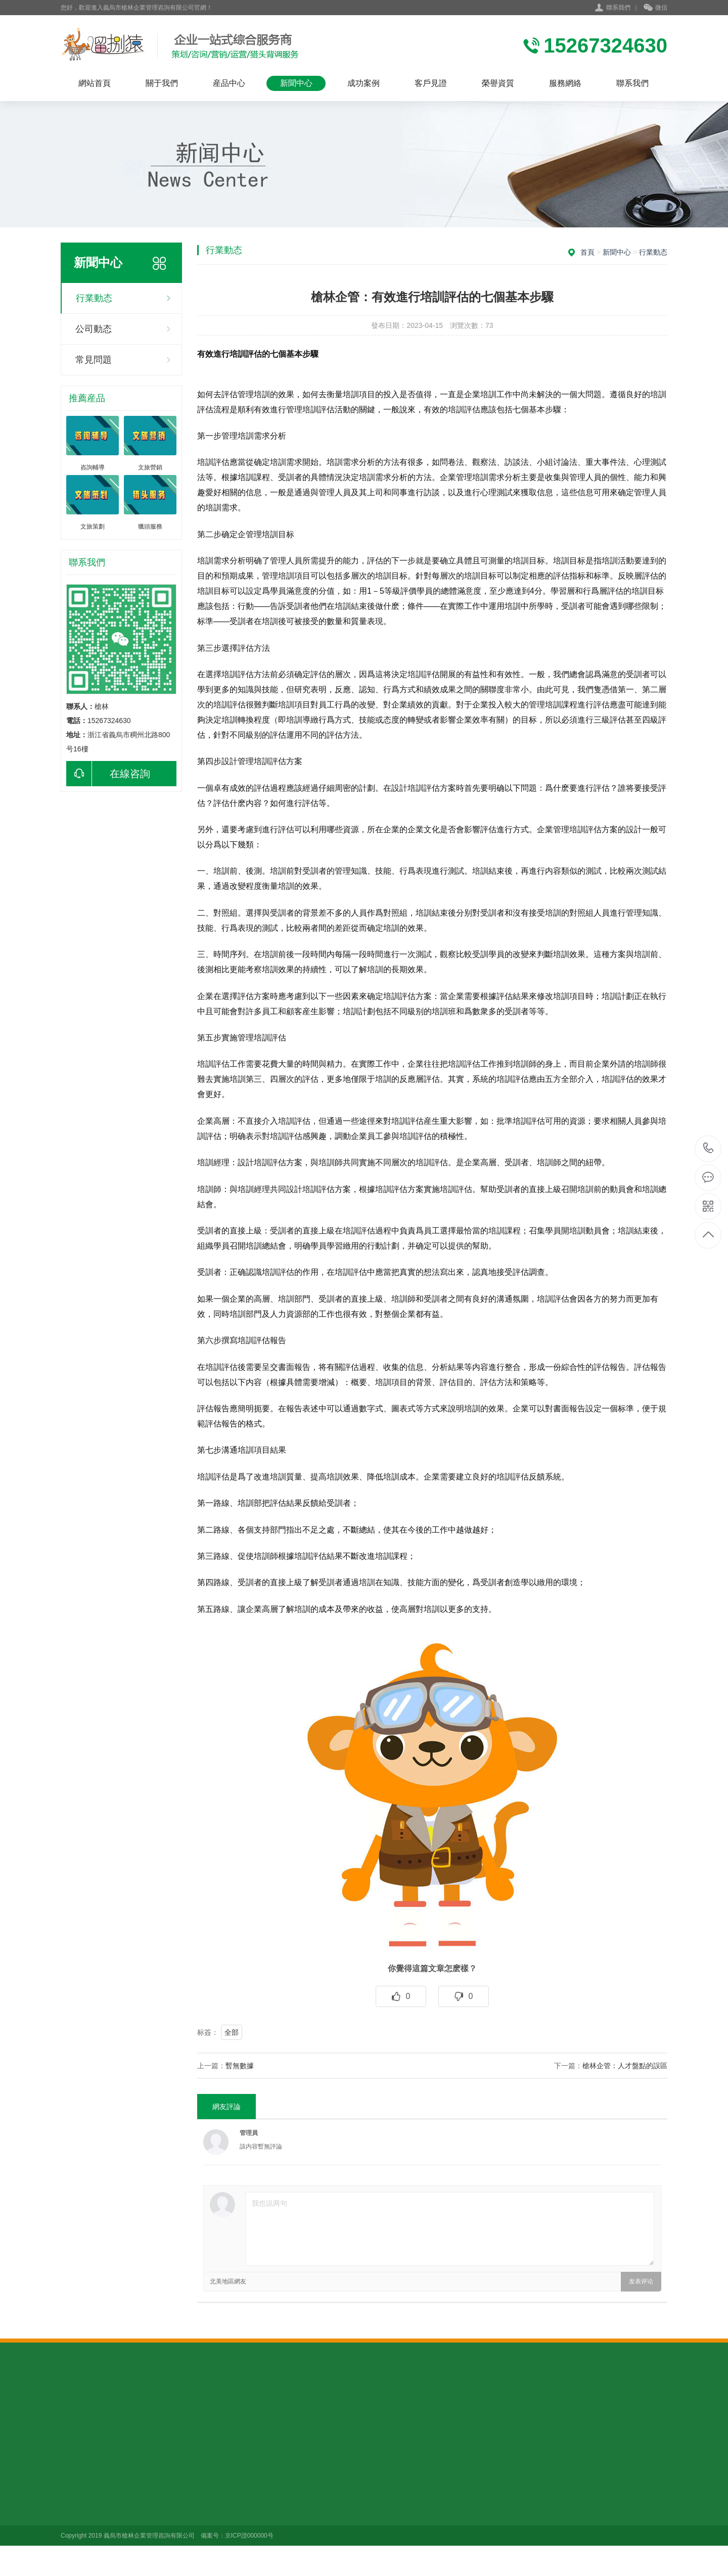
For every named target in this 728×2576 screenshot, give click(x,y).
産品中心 (229, 83)
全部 (231, 2032)
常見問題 (93, 360)
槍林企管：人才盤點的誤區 (624, 2066)
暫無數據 (239, 2066)
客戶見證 (431, 83)
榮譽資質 (498, 83)
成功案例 (363, 83)
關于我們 (162, 83)
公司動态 (93, 329)
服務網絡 (565, 83)
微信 (655, 8)
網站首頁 (94, 83)
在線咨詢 (108, 773)
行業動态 (94, 298)
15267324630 (708, 1148)
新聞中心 (296, 83)
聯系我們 (618, 7)
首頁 (587, 252)
